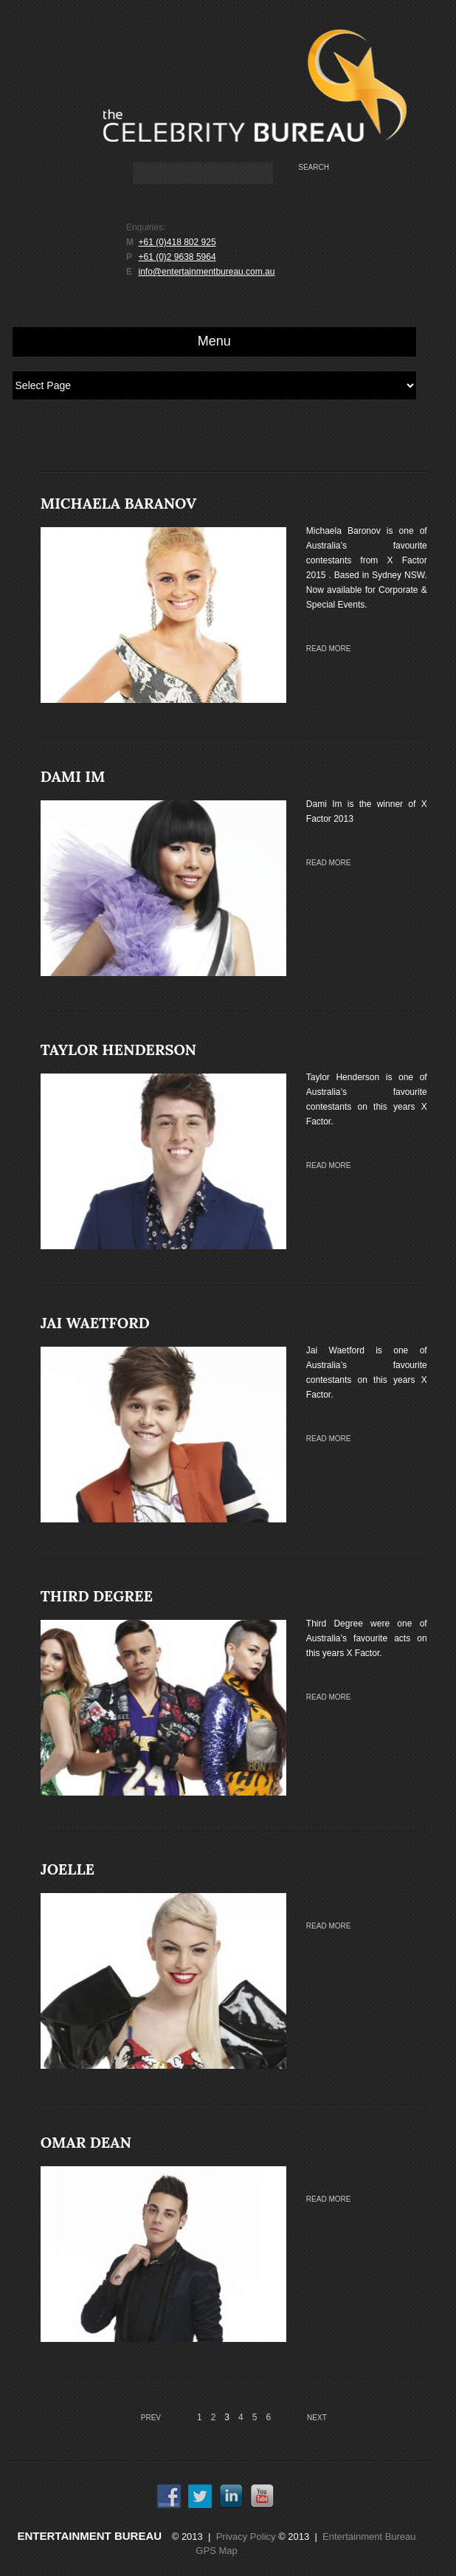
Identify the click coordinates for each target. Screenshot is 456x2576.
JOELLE (67, 1869)
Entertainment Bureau (90, 2535)
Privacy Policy (246, 2536)
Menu (214, 341)
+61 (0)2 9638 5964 (176, 257)
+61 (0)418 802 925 (176, 242)
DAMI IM (73, 776)
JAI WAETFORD (95, 1322)
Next (317, 2418)
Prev (151, 2418)
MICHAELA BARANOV (118, 503)
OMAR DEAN (86, 2142)
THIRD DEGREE (97, 1596)
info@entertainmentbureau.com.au (206, 272)
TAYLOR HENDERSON (118, 1049)
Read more (328, 649)
